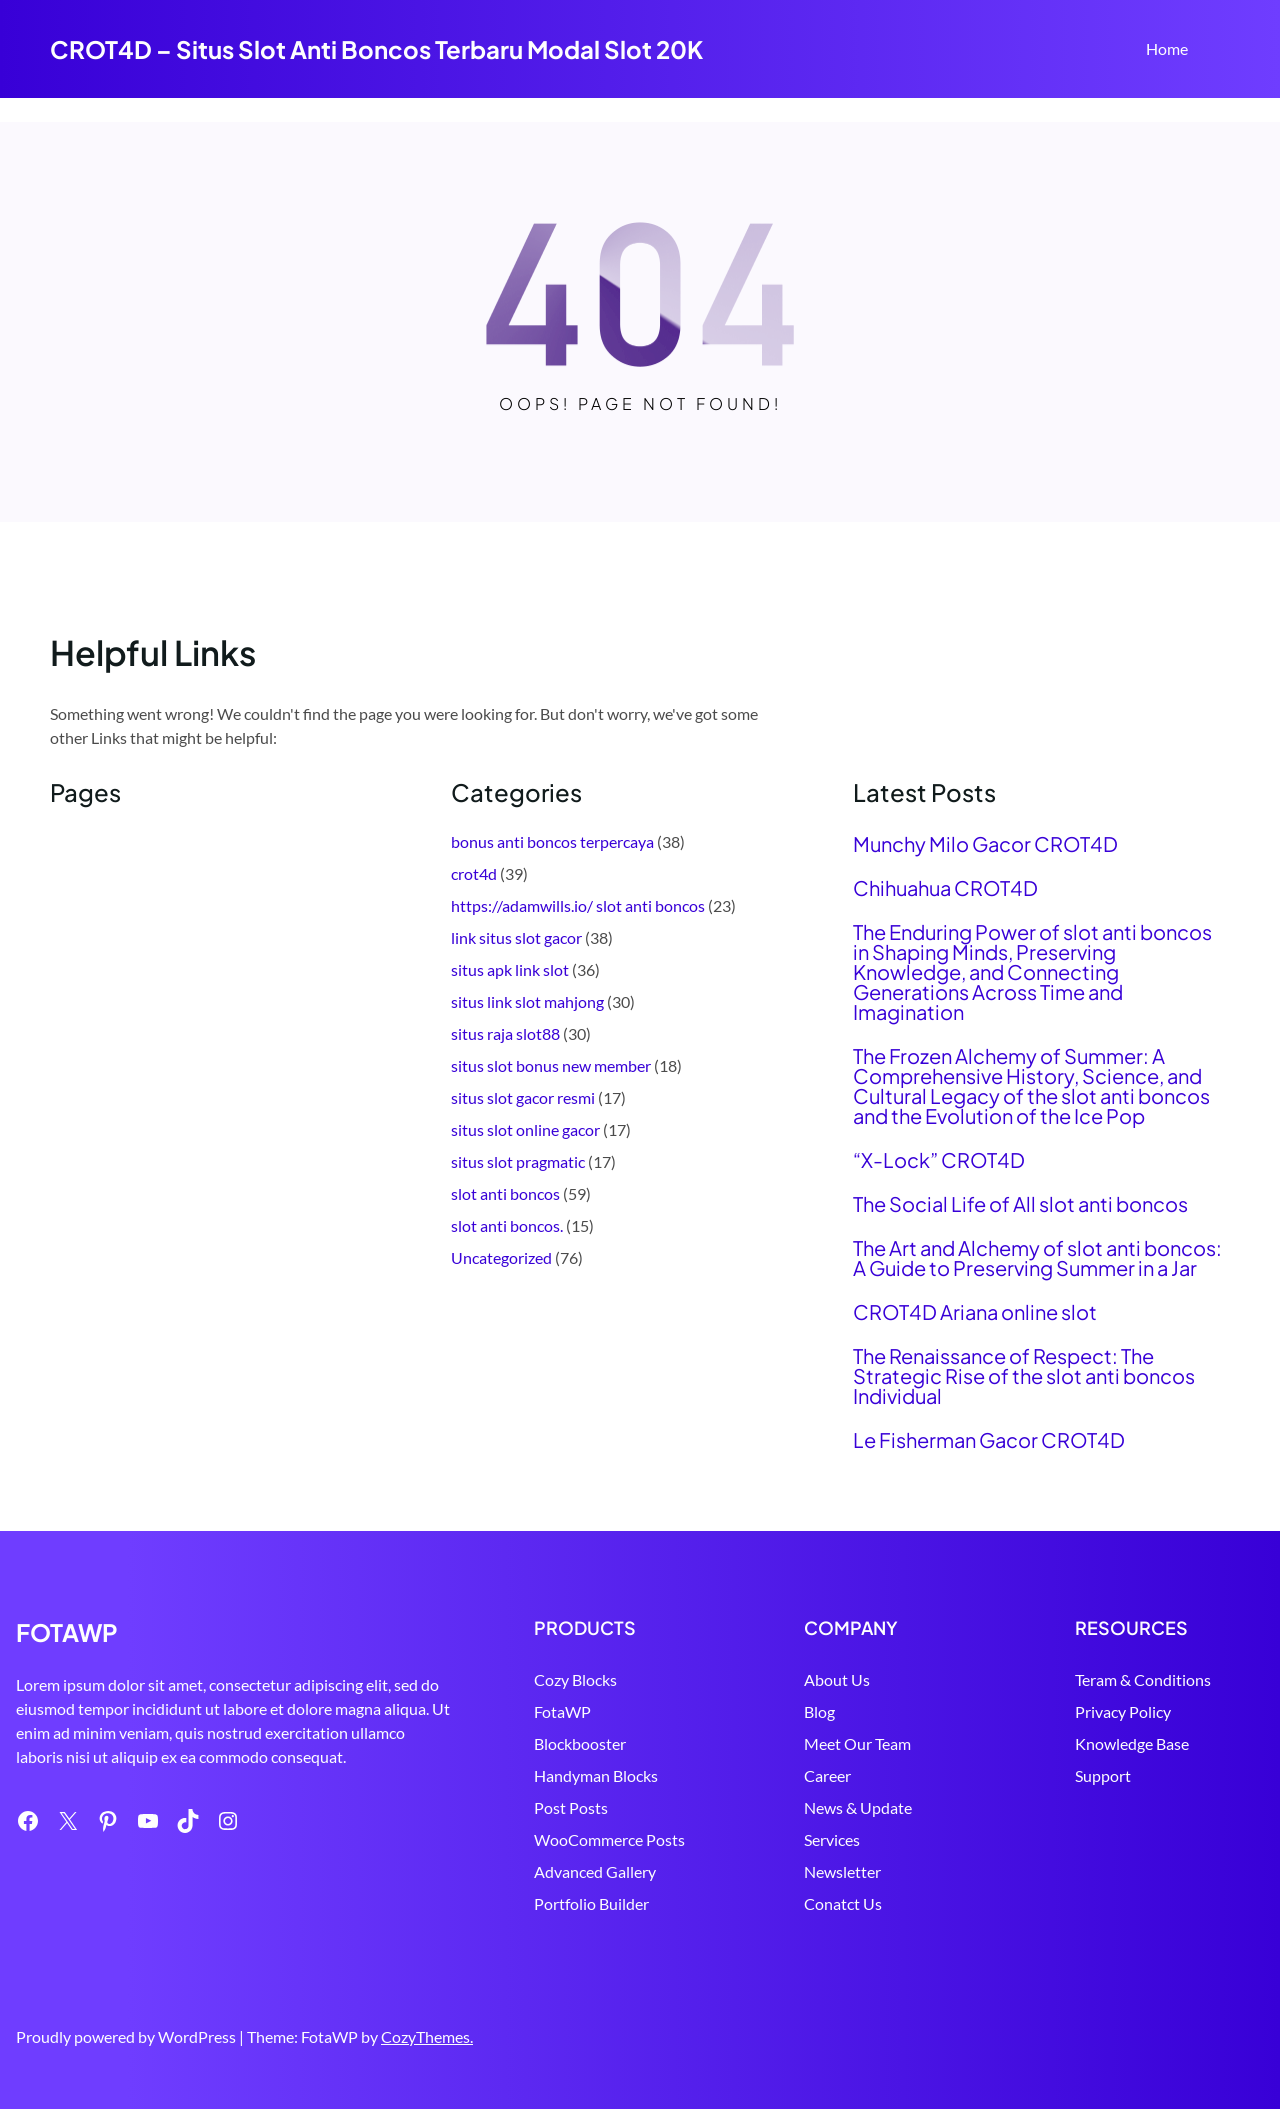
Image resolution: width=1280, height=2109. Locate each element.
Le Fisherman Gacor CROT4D (989, 1440)
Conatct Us (843, 1903)
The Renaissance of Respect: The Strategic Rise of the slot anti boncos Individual (1024, 1376)
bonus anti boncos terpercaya (552, 841)
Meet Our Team (857, 1743)
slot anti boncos (505, 1193)
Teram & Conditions (1143, 1679)
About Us (837, 1679)
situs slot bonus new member (551, 1065)
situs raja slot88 (505, 1033)
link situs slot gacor (516, 937)
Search (1221, 51)
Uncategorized (501, 1257)
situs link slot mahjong (527, 1001)
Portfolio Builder (591, 1903)
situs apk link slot (510, 969)
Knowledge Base (1132, 1743)
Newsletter (842, 1871)
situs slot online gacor (525, 1129)
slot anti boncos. (507, 1225)
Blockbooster (580, 1743)
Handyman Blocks (596, 1775)
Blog (819, 1711)
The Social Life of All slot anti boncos (1020, 1204)
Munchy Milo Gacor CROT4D (985, 844)
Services (832, 1839)
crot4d (474, 873)
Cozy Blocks (575, 1679)
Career (827, 1775)
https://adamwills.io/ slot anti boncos (578, 905)
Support (1103, 1775)
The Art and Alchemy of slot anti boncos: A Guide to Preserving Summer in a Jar (1037, 1258)
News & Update (858, 1807)
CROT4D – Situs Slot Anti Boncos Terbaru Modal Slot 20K (376, 49)
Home (1167, 48)
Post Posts (571, 1807)
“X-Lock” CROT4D (939, 1160)
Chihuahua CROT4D (945, 888)
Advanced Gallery (595, 1871)
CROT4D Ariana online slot (975, 1312)
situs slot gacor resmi (523, 1097)
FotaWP (562, 1711)
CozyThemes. (427, 2036)
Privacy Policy (1123, 1711)
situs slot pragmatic (518, 1161)
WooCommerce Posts (609, 1839)
